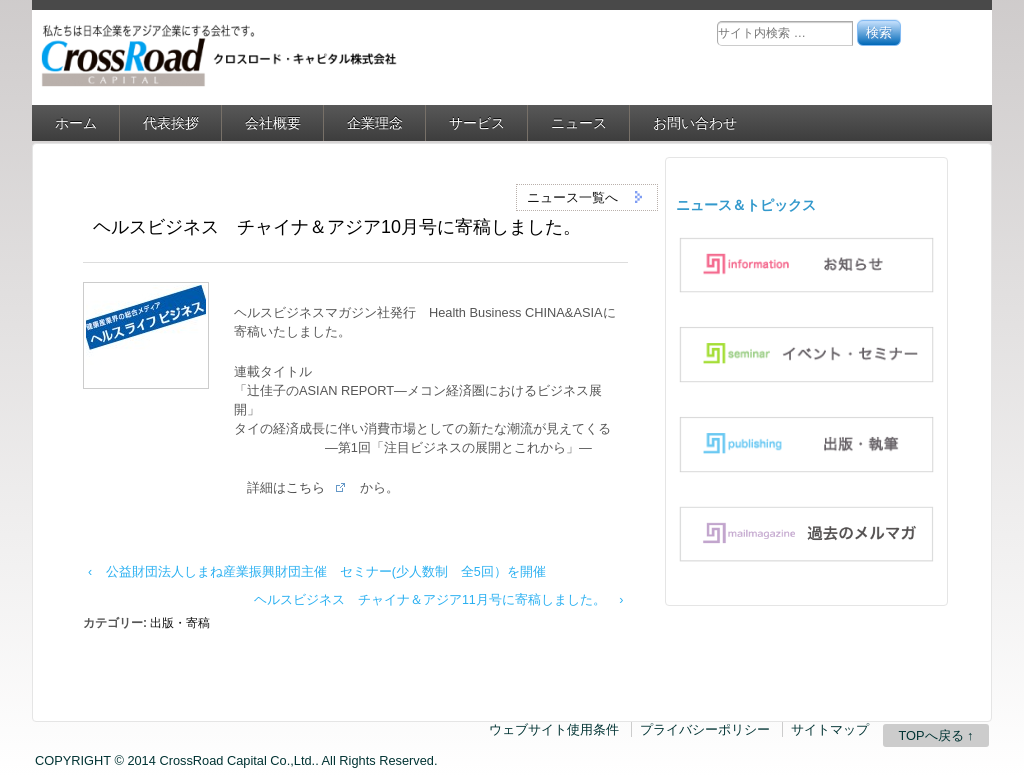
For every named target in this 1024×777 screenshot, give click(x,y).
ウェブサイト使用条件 (554, 729)
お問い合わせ (695, 123)
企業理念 (375, 123)
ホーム (76, 123)
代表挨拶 (171, 123)
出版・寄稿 (180, 623)
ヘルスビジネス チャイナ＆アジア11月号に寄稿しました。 (430, 600)
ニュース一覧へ (587, 197)
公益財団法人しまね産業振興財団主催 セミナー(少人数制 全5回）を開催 (326, 572)
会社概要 (273, 123)
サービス (477, 123)
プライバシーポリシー (705, 729)
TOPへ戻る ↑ (935, 735)
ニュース (579, 123)
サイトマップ (830, 729)
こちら (305, 487)
